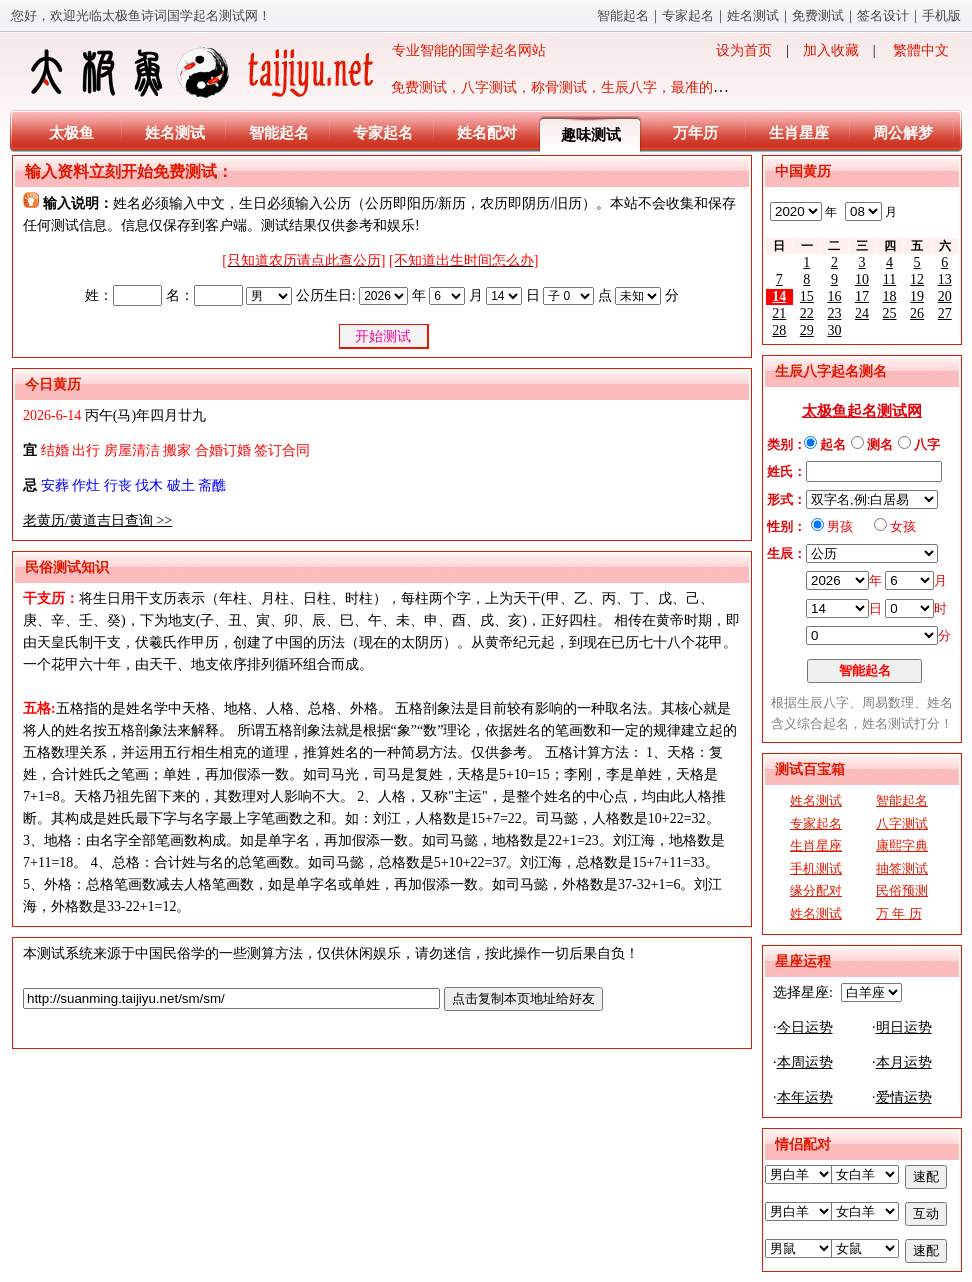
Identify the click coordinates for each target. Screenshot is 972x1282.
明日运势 (904, 1027)
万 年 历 (899, 913)
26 (917, 313)
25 (890, 313)
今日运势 (805, 1027)
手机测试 (816, 868)
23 (834, 313)
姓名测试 (753, 15)
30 (834, 330)
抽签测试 (902, 868)
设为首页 (744, 50)
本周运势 (805, 1062)
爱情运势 (904, 1097)
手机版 (941, 15)
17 (862, 296)
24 (862, 313)
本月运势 (904, 1062)
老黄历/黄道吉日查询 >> (97, 520)
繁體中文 (921, 50)
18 (890, 296)
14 (779, 296)
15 (807, 296)
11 (889, 279)
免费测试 (818, 15)
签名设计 (883, 15)
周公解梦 (903, 133)
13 (945, 279)
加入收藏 (831, 50)
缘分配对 (816, 890)
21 (779, 313)
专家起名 (688, 15)
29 (807, 330)
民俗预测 (902, 890)
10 (862, 279)
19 (917, 296)
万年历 (695, 133)
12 (917, 279)
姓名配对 (487, 133)
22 (807, 313)
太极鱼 (71, 133)
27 (945, 313)
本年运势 (805, 1097)
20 (945, 296)
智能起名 (623, 15)
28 (779, 330)
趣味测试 (591, 135)
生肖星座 (799, 133)
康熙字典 (902, 845)
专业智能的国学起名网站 (286, 72)
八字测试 (902, 823)
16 (834, 296)
